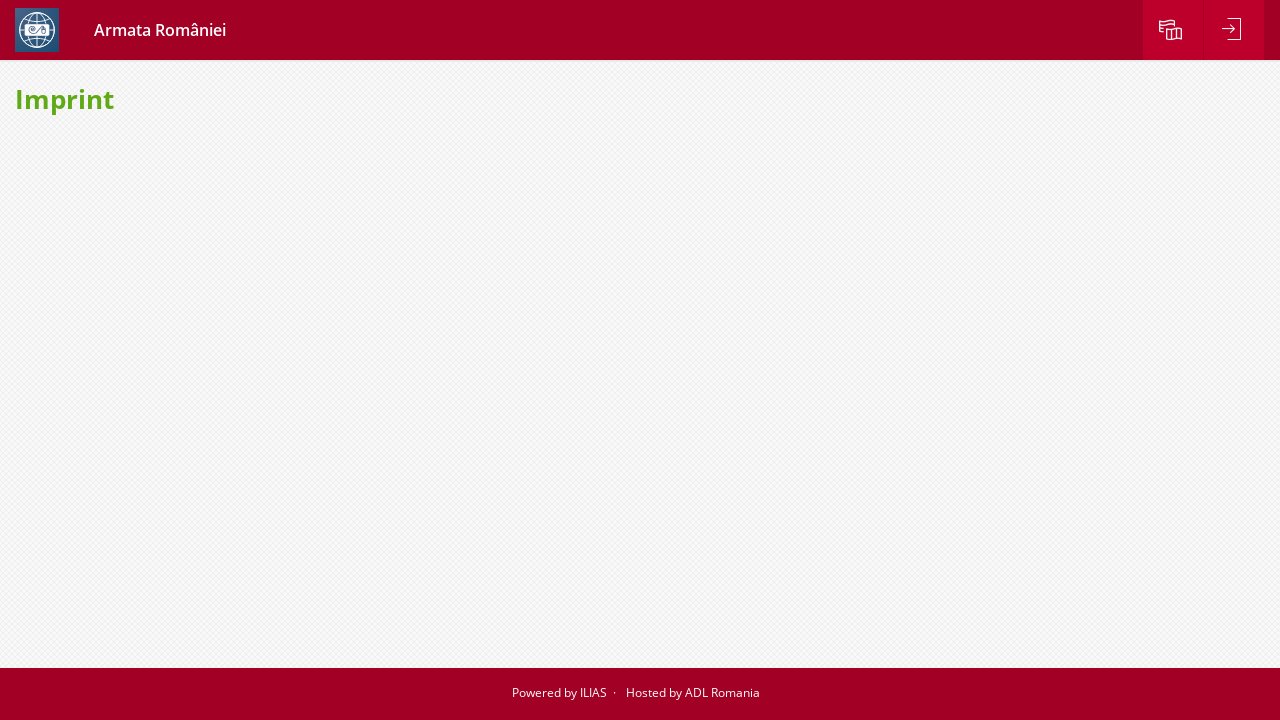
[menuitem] (1173, 30)
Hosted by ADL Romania (693, 692)
